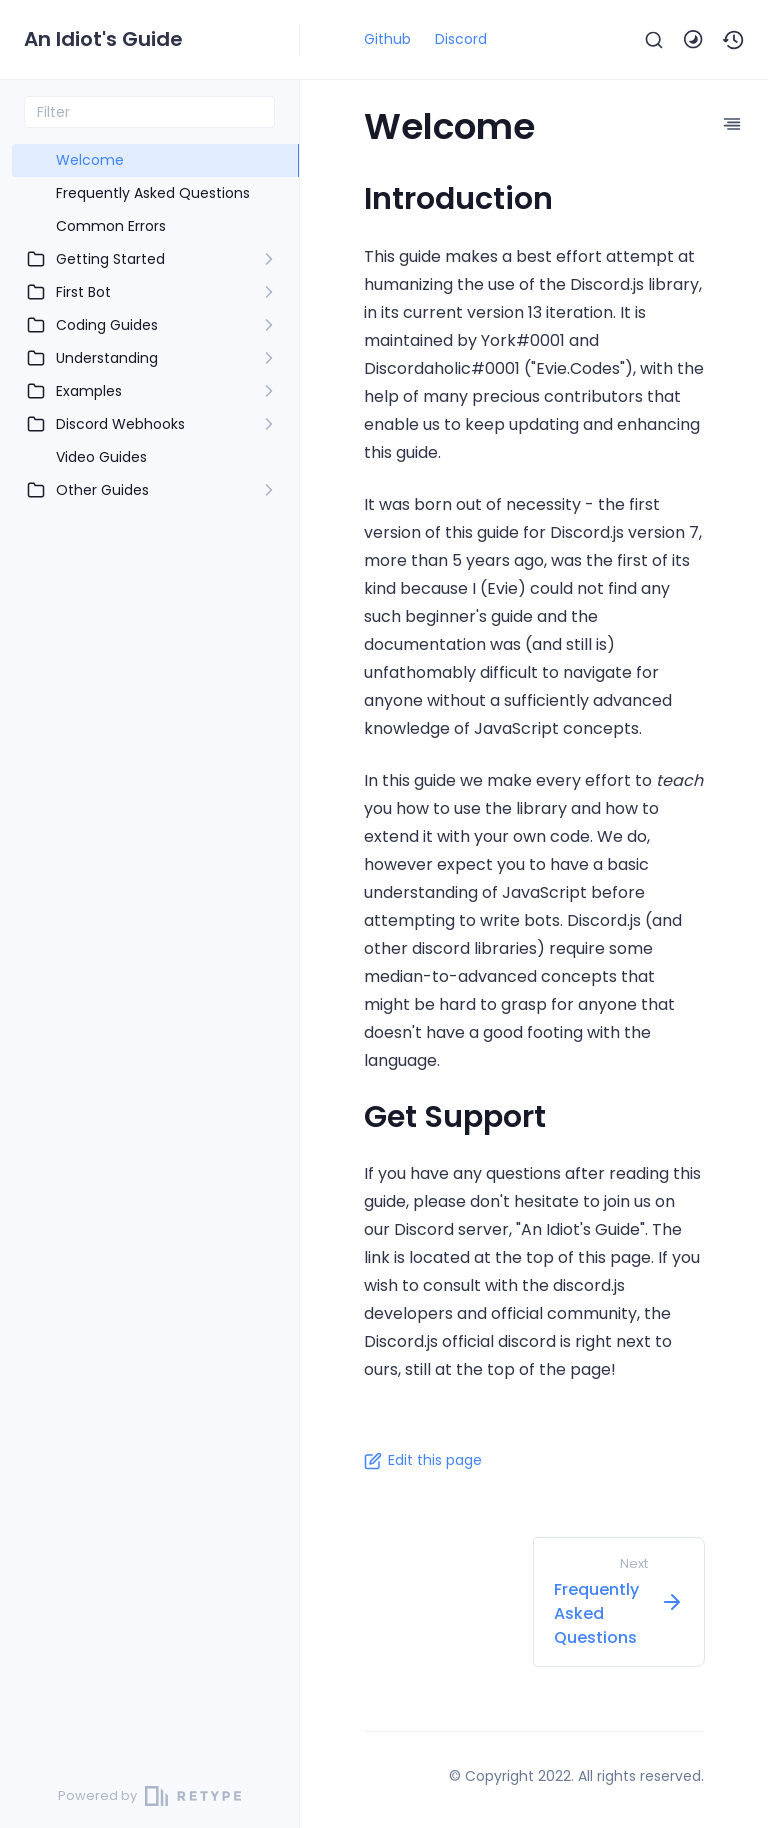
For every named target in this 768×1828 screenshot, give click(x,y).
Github (387, 39)
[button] (734, 40)
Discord (461, 39)
